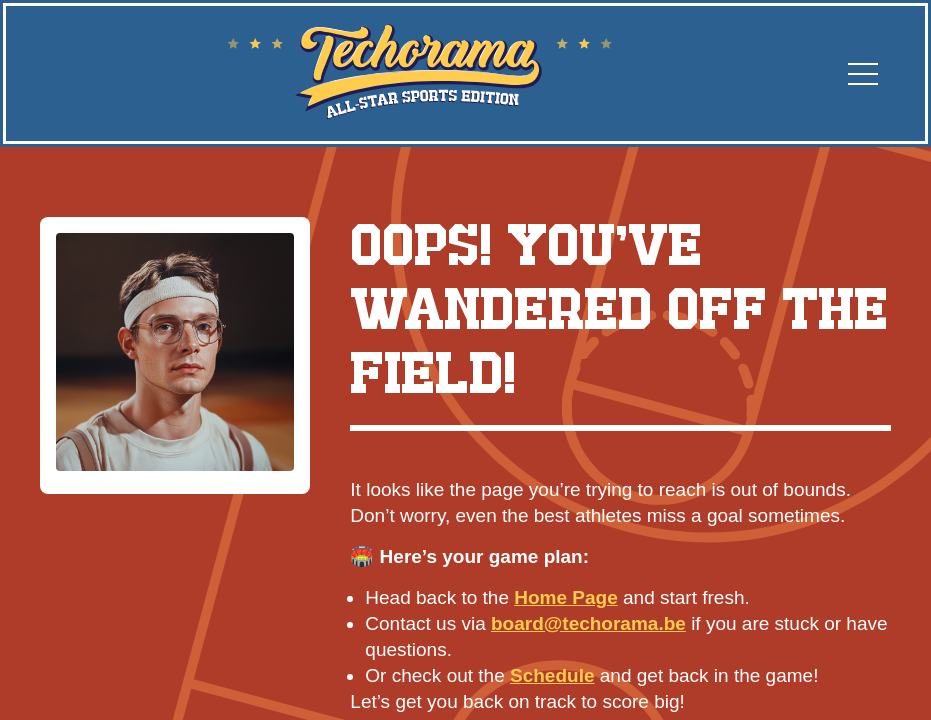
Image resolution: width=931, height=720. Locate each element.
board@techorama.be (588, 623)
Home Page (565, 597)
